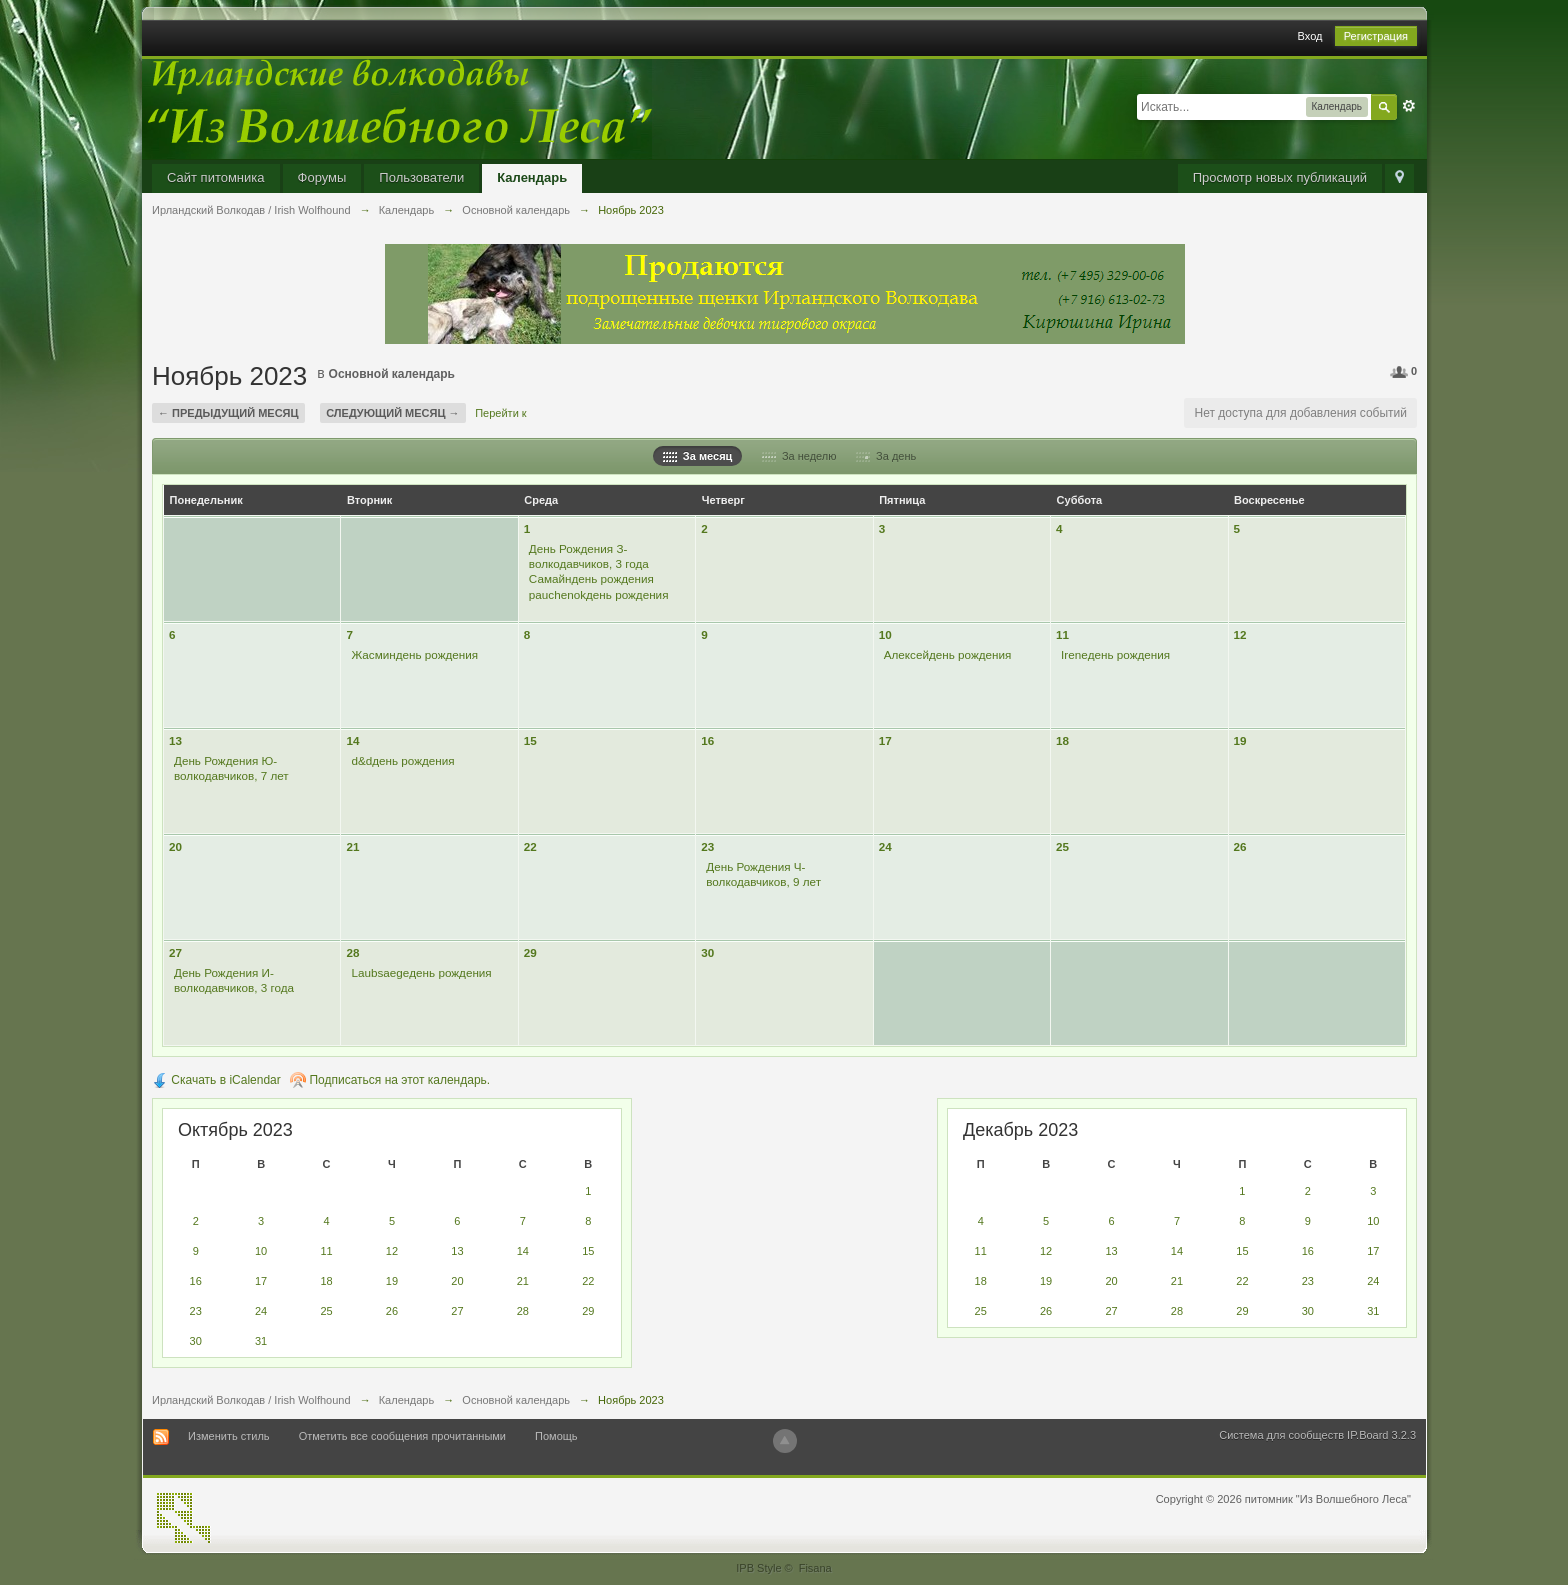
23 (707, 846)
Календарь (532, 177)
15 (530, 740)
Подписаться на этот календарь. (390, 1080)
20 (175, 846)
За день (886, 456)
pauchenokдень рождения (599, 594)
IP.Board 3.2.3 (1381, 1435)
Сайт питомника (216, 177)
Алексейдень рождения (948, 654)
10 (885, 634)
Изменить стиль (229, 1436)
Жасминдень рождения (414, 654)
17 (885, 740)
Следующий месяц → (392, 413)
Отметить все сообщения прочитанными (402, 1436)
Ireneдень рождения (1115, 654)
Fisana (815, 1568)
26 (1240, 846)
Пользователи (421, 177)
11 (1062, 634)
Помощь (556, 1436)
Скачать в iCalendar (216, 1080)
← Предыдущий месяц (228, 413)
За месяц (698, 456)
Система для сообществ (1281, 1435)
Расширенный (1409, 106)
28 (352, 952)
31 (261, 1341)
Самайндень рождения (591, 578)
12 (1240, 634)
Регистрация (1376, 36)
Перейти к (500, 413)
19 (1240, 740)
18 (1062, 740)
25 (1062, 846)
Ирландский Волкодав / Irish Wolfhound (251, 1400)
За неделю (799, 456)
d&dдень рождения (402, 760)
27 (175, 952)
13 (175, 740)
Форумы (322, 177)
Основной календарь (392, 374)
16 (707, 740)
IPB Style (758, 1568)
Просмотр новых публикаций (1280, 177)
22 (530, 846)
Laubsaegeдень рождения (421, 972)
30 (707, 952)
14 (352, 740)
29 (530, 952)
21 (352, 846)
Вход (1310, 36)
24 (885, 846)
